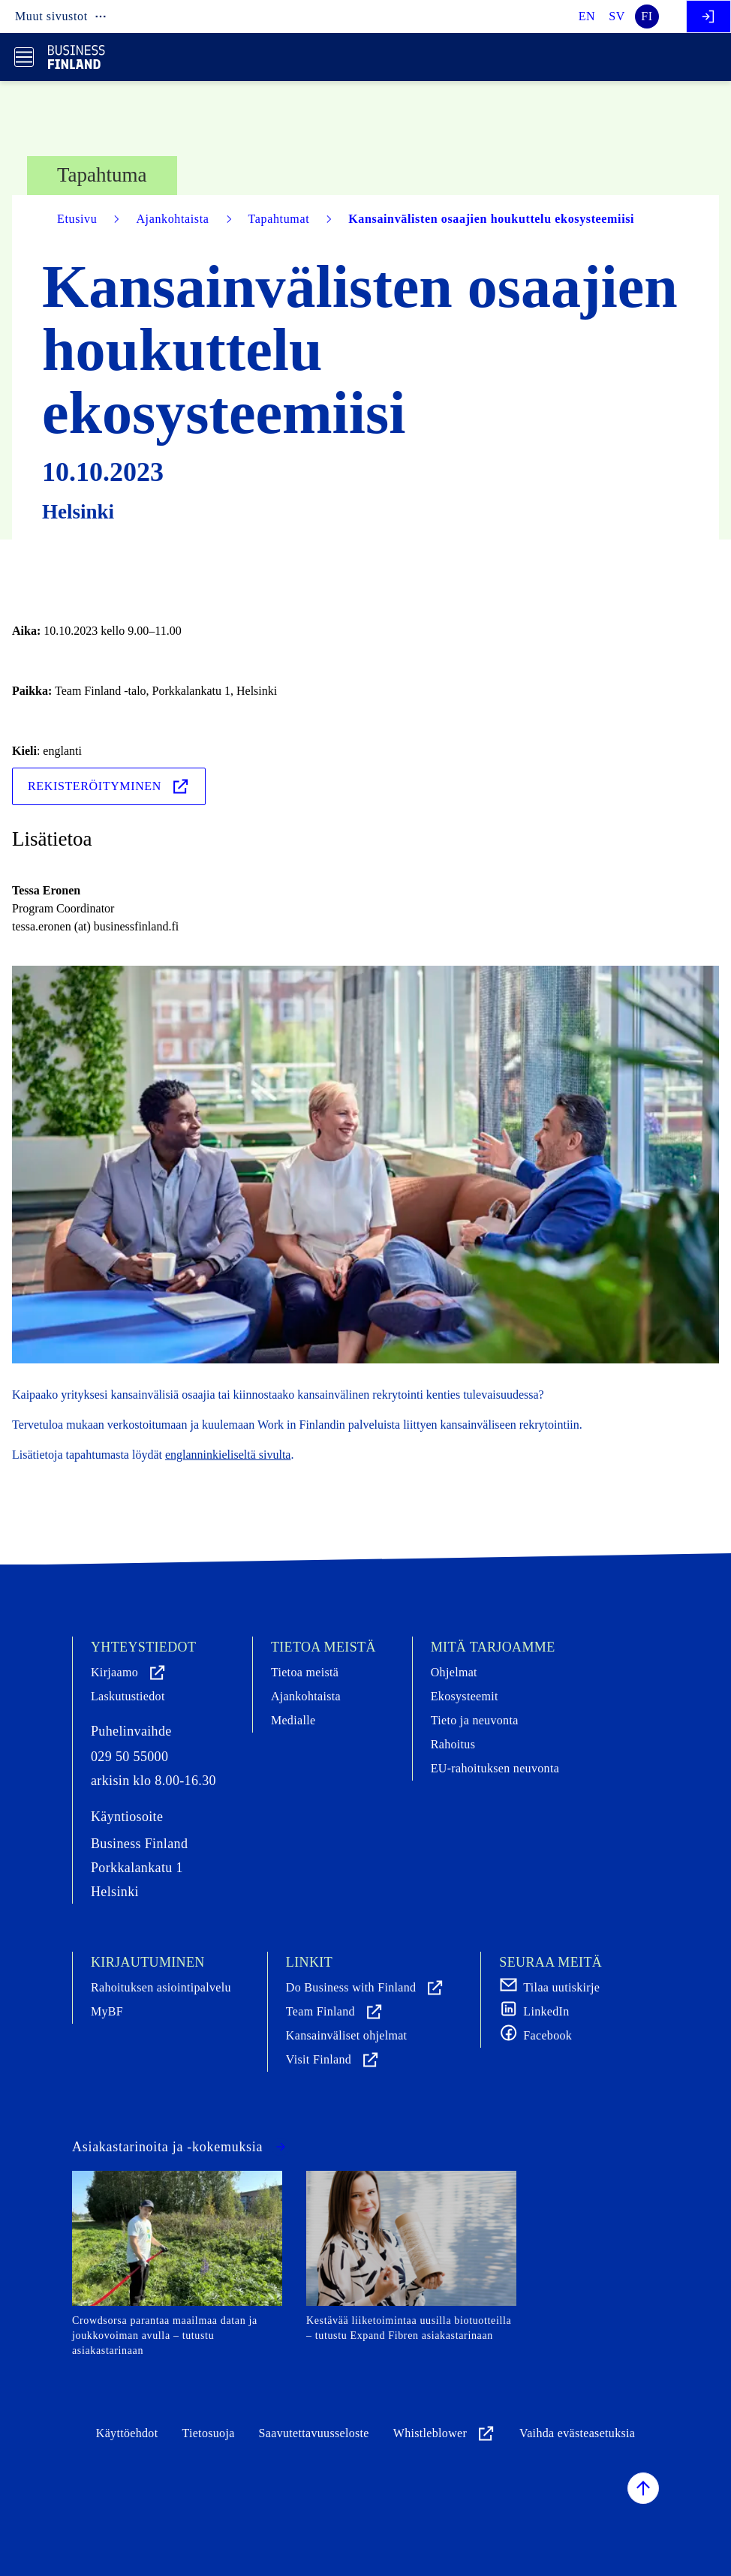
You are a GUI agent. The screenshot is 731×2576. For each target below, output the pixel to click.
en (587, 16)
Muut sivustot (61, 16)
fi (647, 16)
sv (617, 16)
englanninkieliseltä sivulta (228, 1454)
